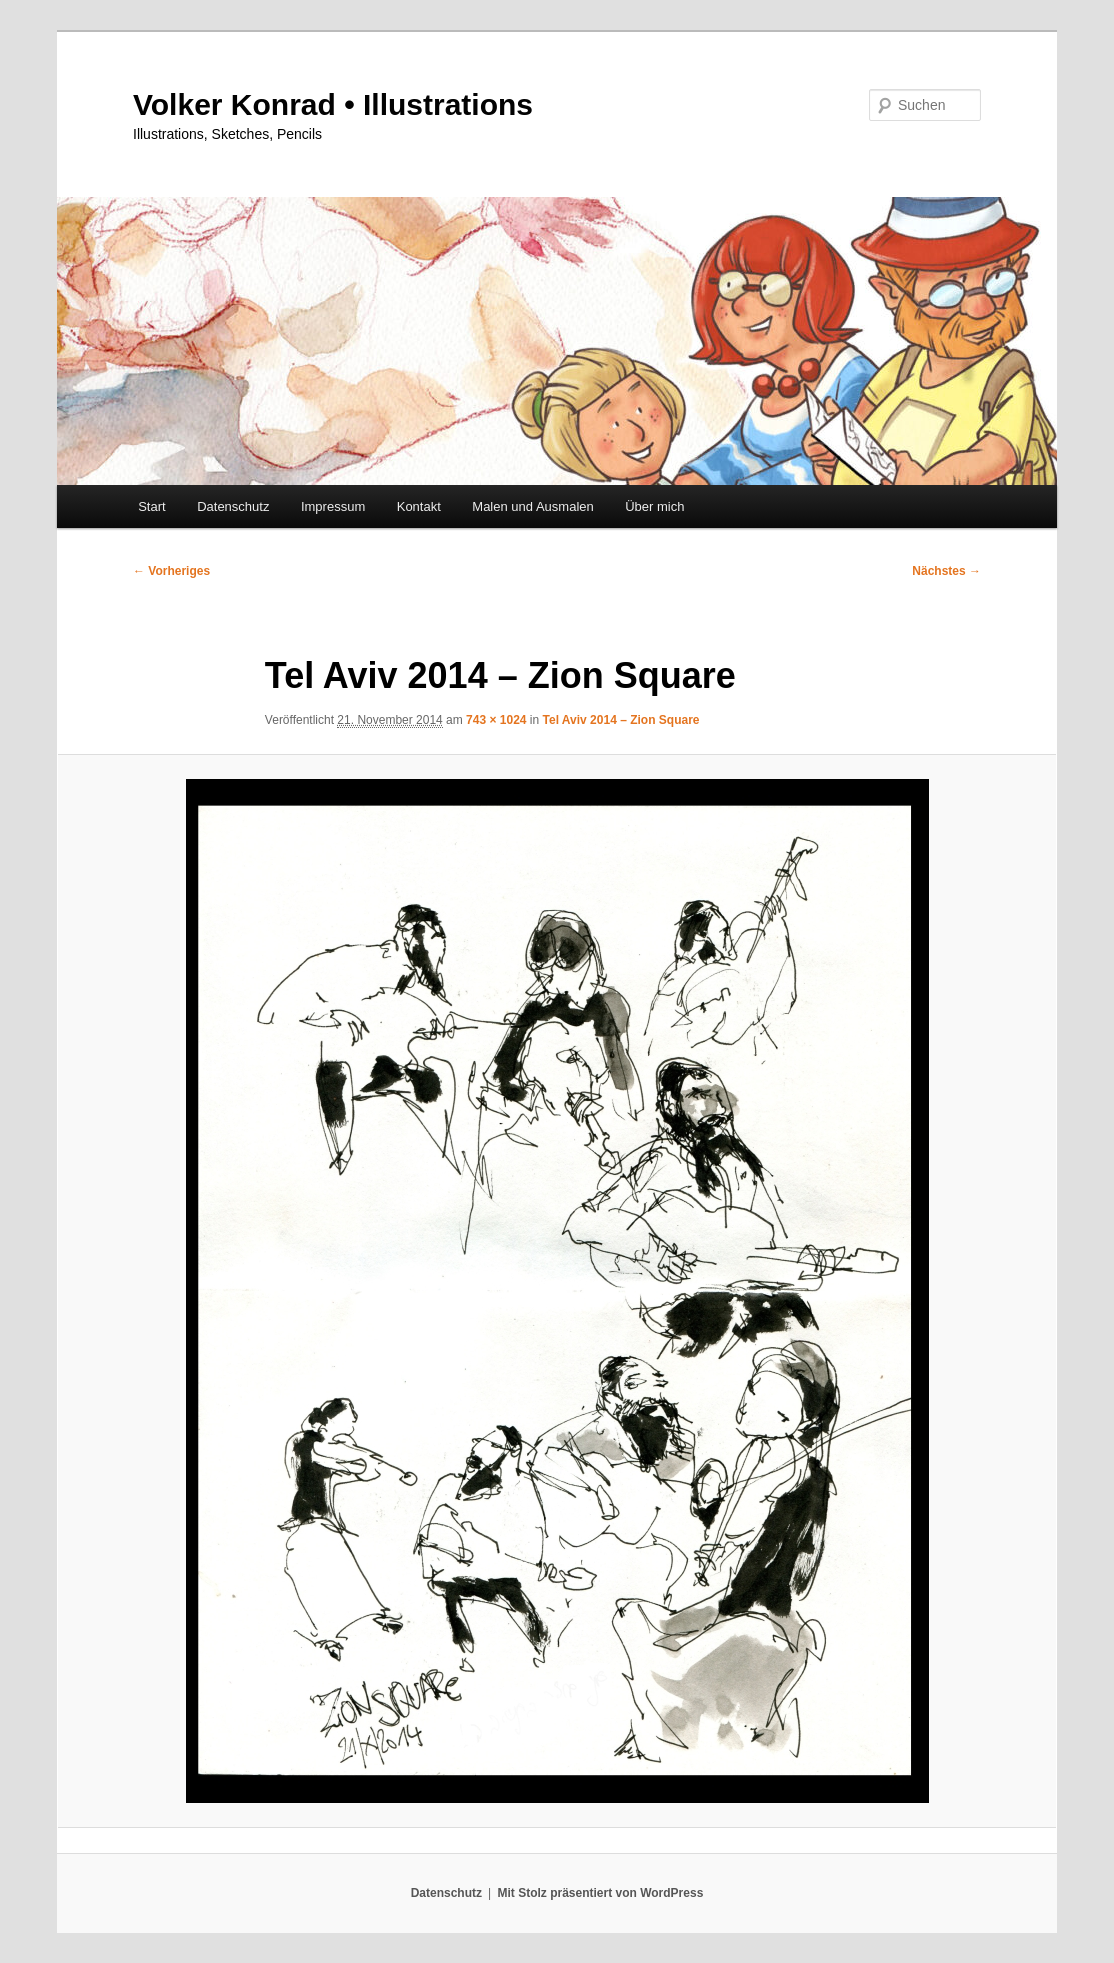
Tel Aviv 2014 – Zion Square (621, 720)
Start (151, 506)
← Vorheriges (171, 571)
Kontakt (419, 506)
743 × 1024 (496, 720)
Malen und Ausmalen (532, 506)
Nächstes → (946, 571)
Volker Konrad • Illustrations (333, 104)
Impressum (333, 506)
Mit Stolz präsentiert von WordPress (600, 1893)
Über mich (654, 506)
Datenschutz (233, 506)
